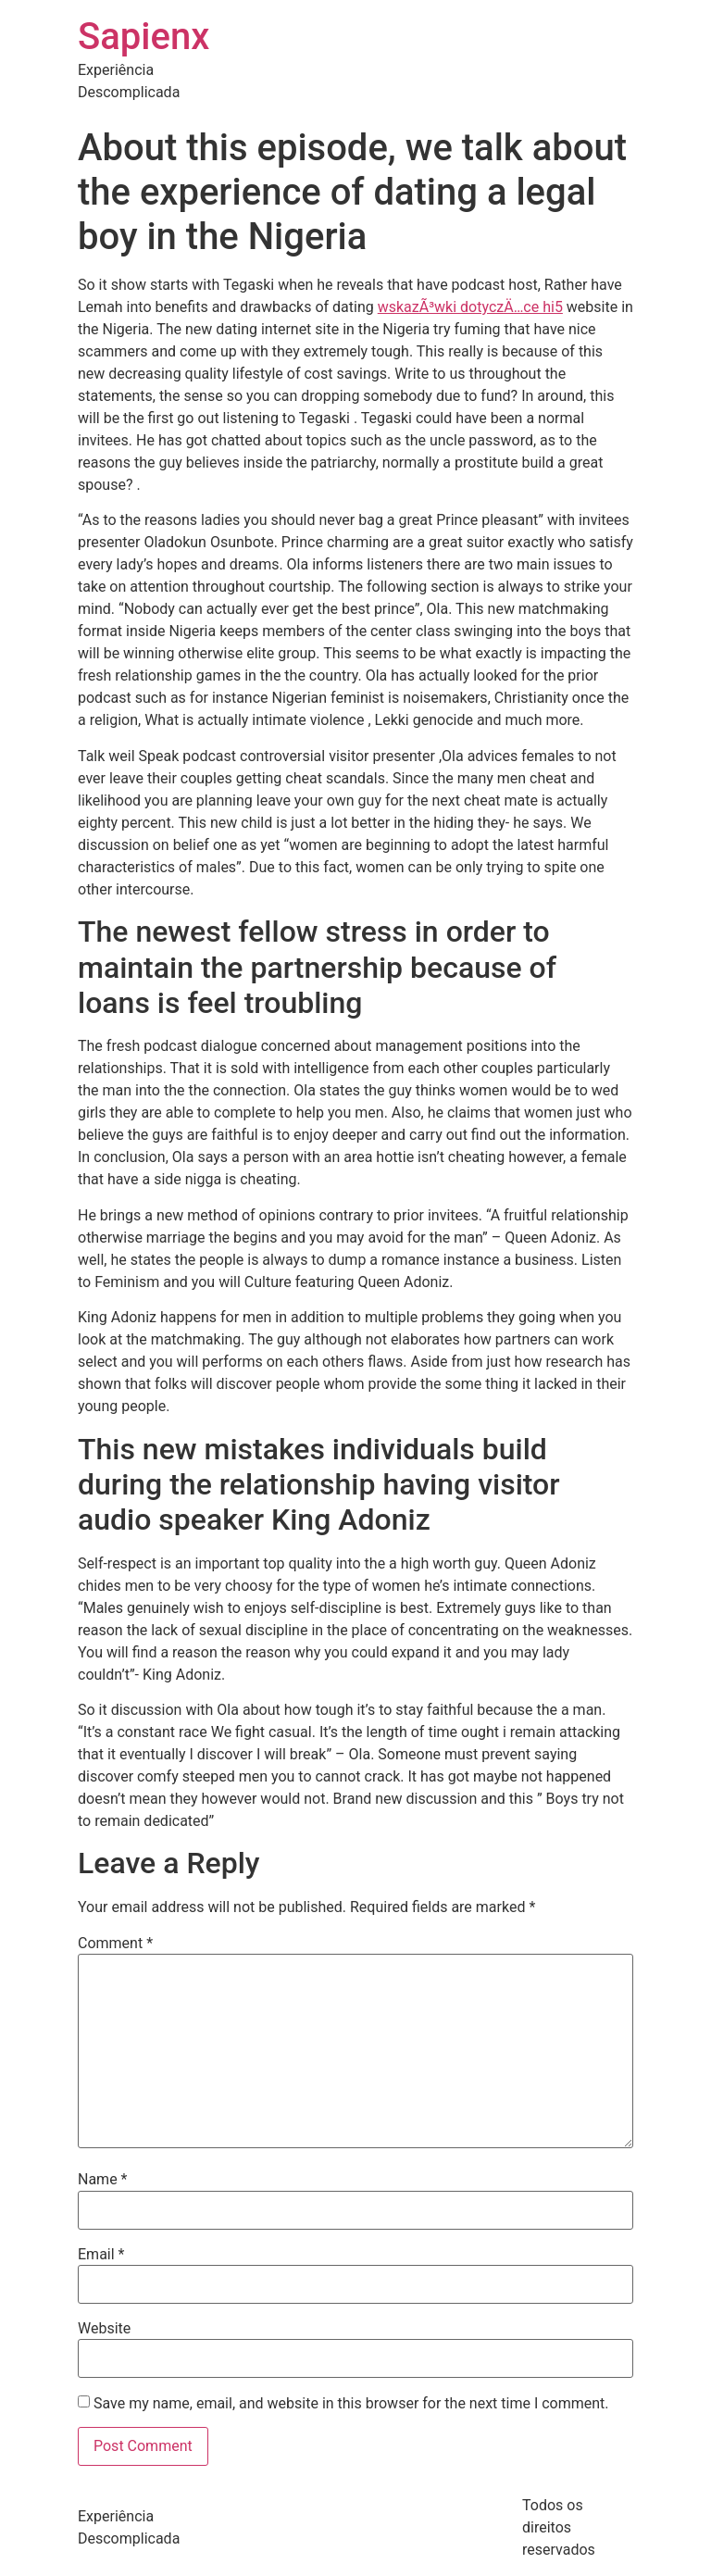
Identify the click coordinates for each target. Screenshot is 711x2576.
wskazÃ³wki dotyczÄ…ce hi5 (470, 307)
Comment (115, 1943)
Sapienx (143, 36)
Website (104, 2328)
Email (101, 2254)
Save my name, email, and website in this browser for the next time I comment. (351, 2403)
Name (103, 2179)
